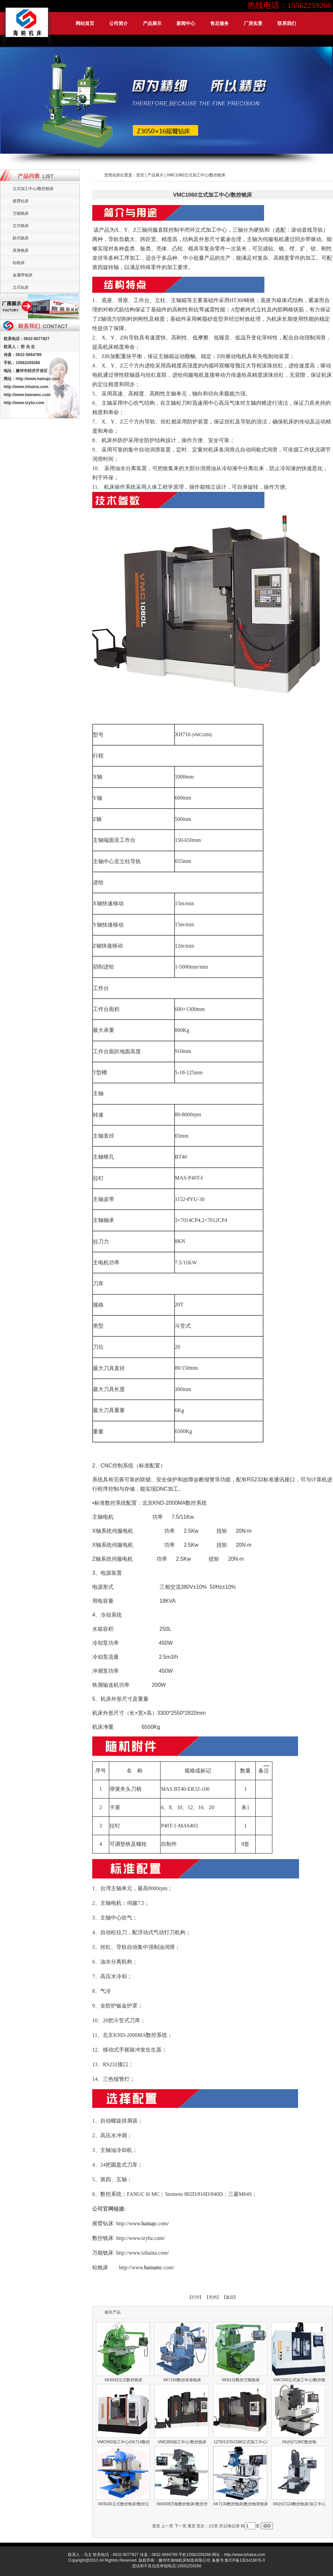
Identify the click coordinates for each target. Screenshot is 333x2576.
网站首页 (85, 23)
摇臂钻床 (21, 201)
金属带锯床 (23, 275)
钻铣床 (19, 262)
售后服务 (219, 23)
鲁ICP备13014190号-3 (245, 2560)
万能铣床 (21, 213)
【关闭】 (213, 2297)
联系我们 (286, 23)
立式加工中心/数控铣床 (33, 188)
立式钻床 (21, 287)
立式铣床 (21, 225)
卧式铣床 (21, 238)
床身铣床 (21, 250)
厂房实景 (253, 23)
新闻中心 (185, 23)
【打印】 (195, 2297)
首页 (140, 175)
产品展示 (152, 23)
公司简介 (118, 23)
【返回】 (230, 2297)
